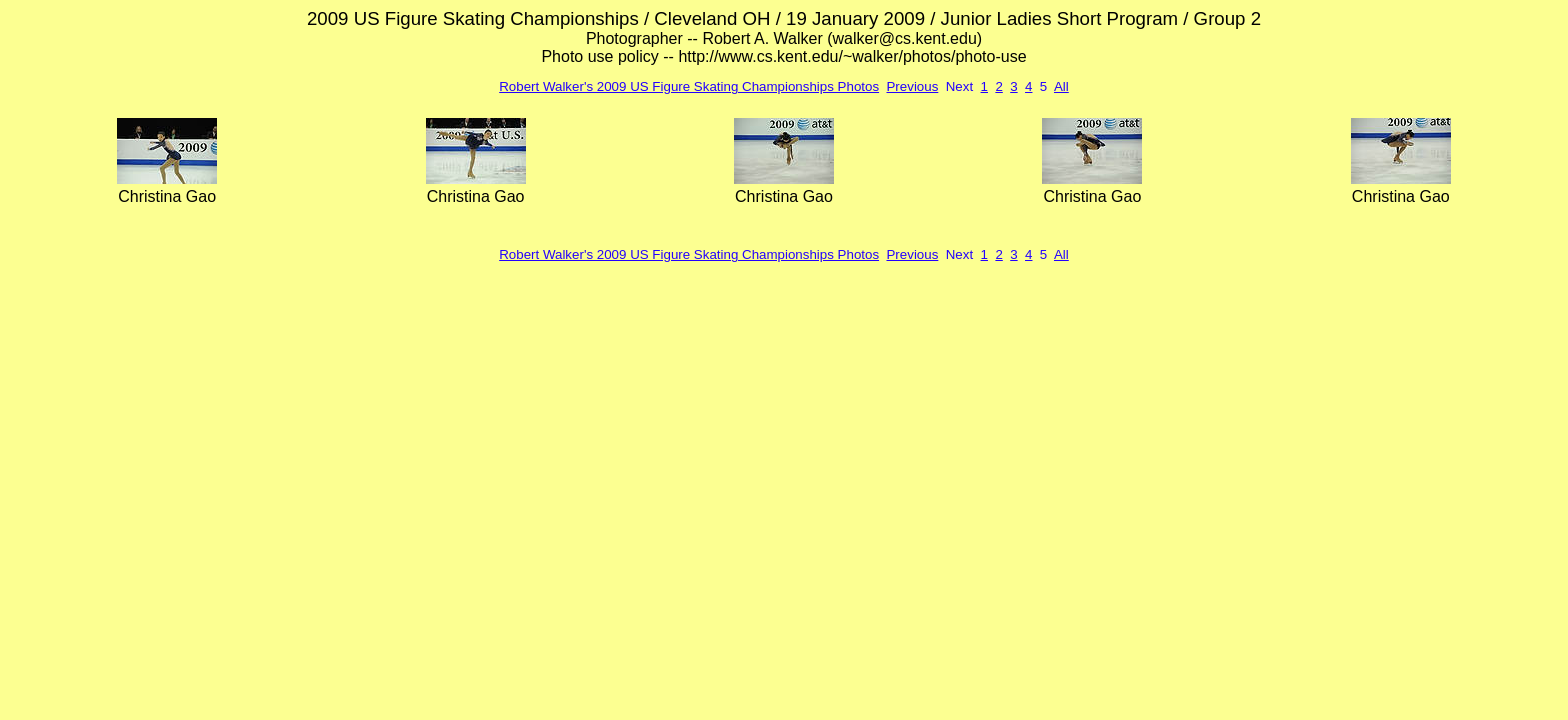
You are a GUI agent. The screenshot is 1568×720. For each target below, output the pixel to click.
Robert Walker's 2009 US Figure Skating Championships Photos (689, 86)
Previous (912, 86)
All (1061, 86)
